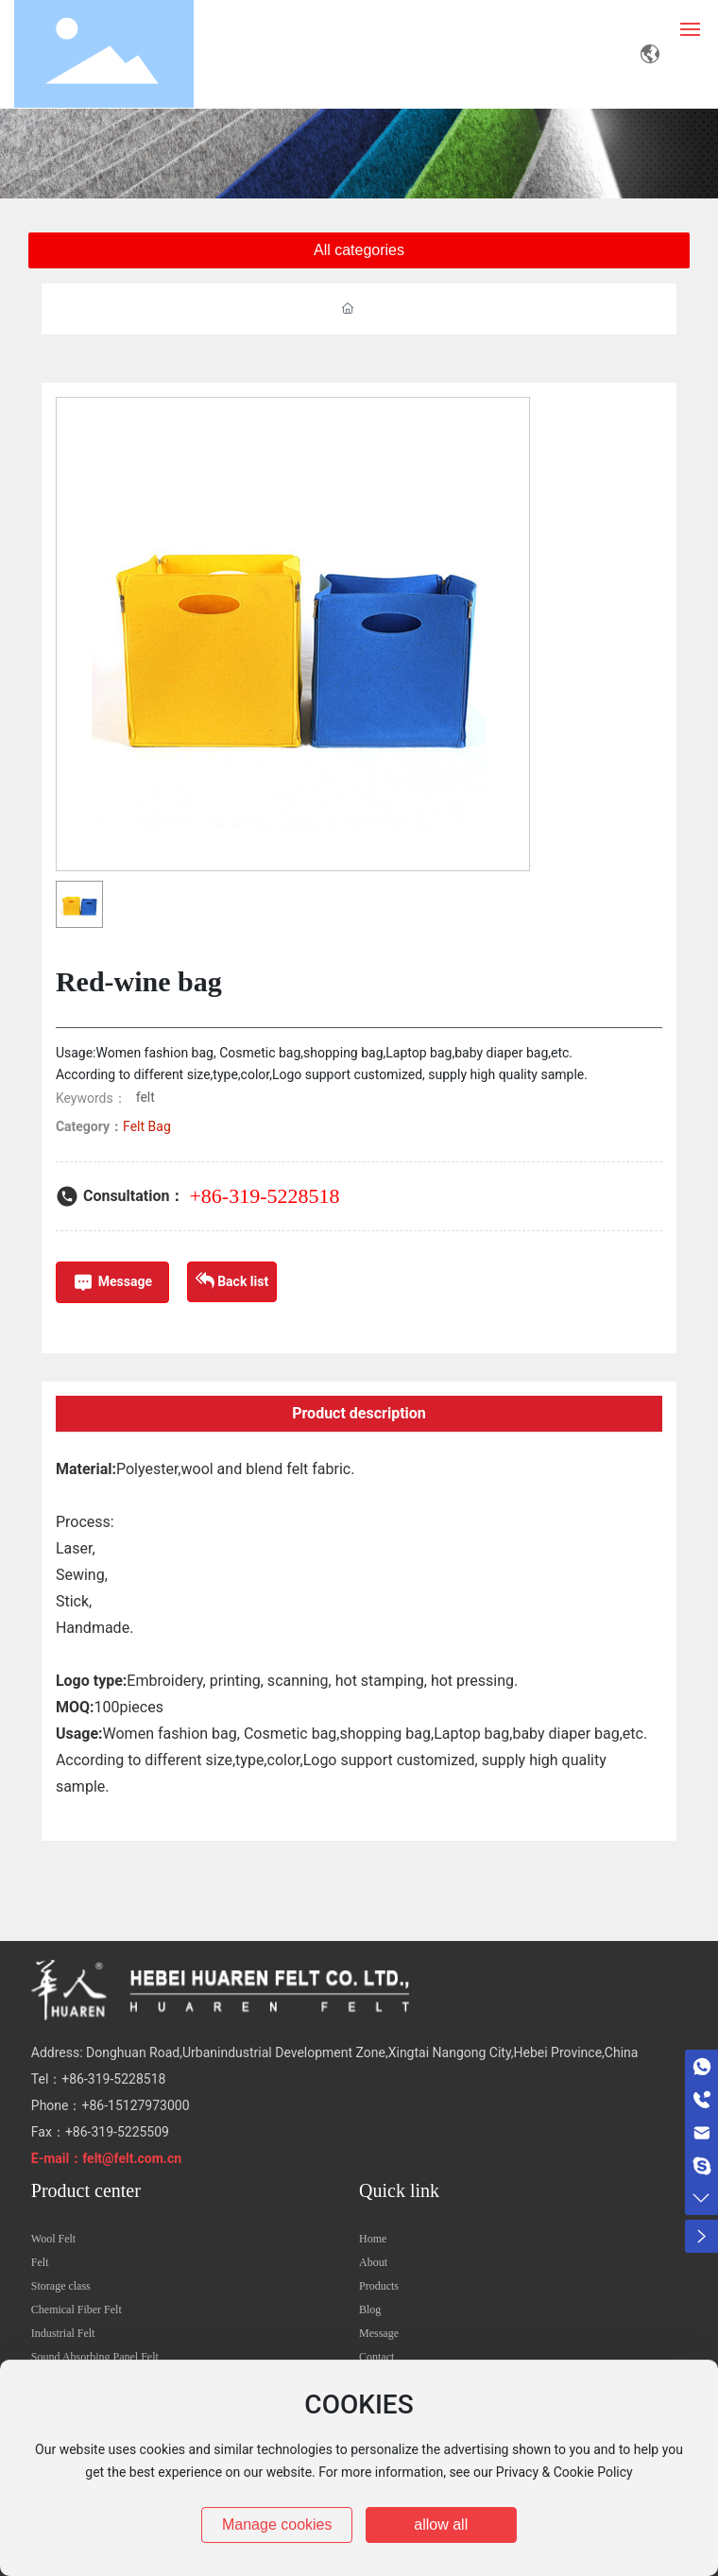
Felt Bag (147, 1126)
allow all (441, 2524)
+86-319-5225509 (117, 2131)
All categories (359, 250)
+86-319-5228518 (264, 1196)
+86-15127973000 (135, 2105)
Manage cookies (277, 2524)
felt (145, 1097)
